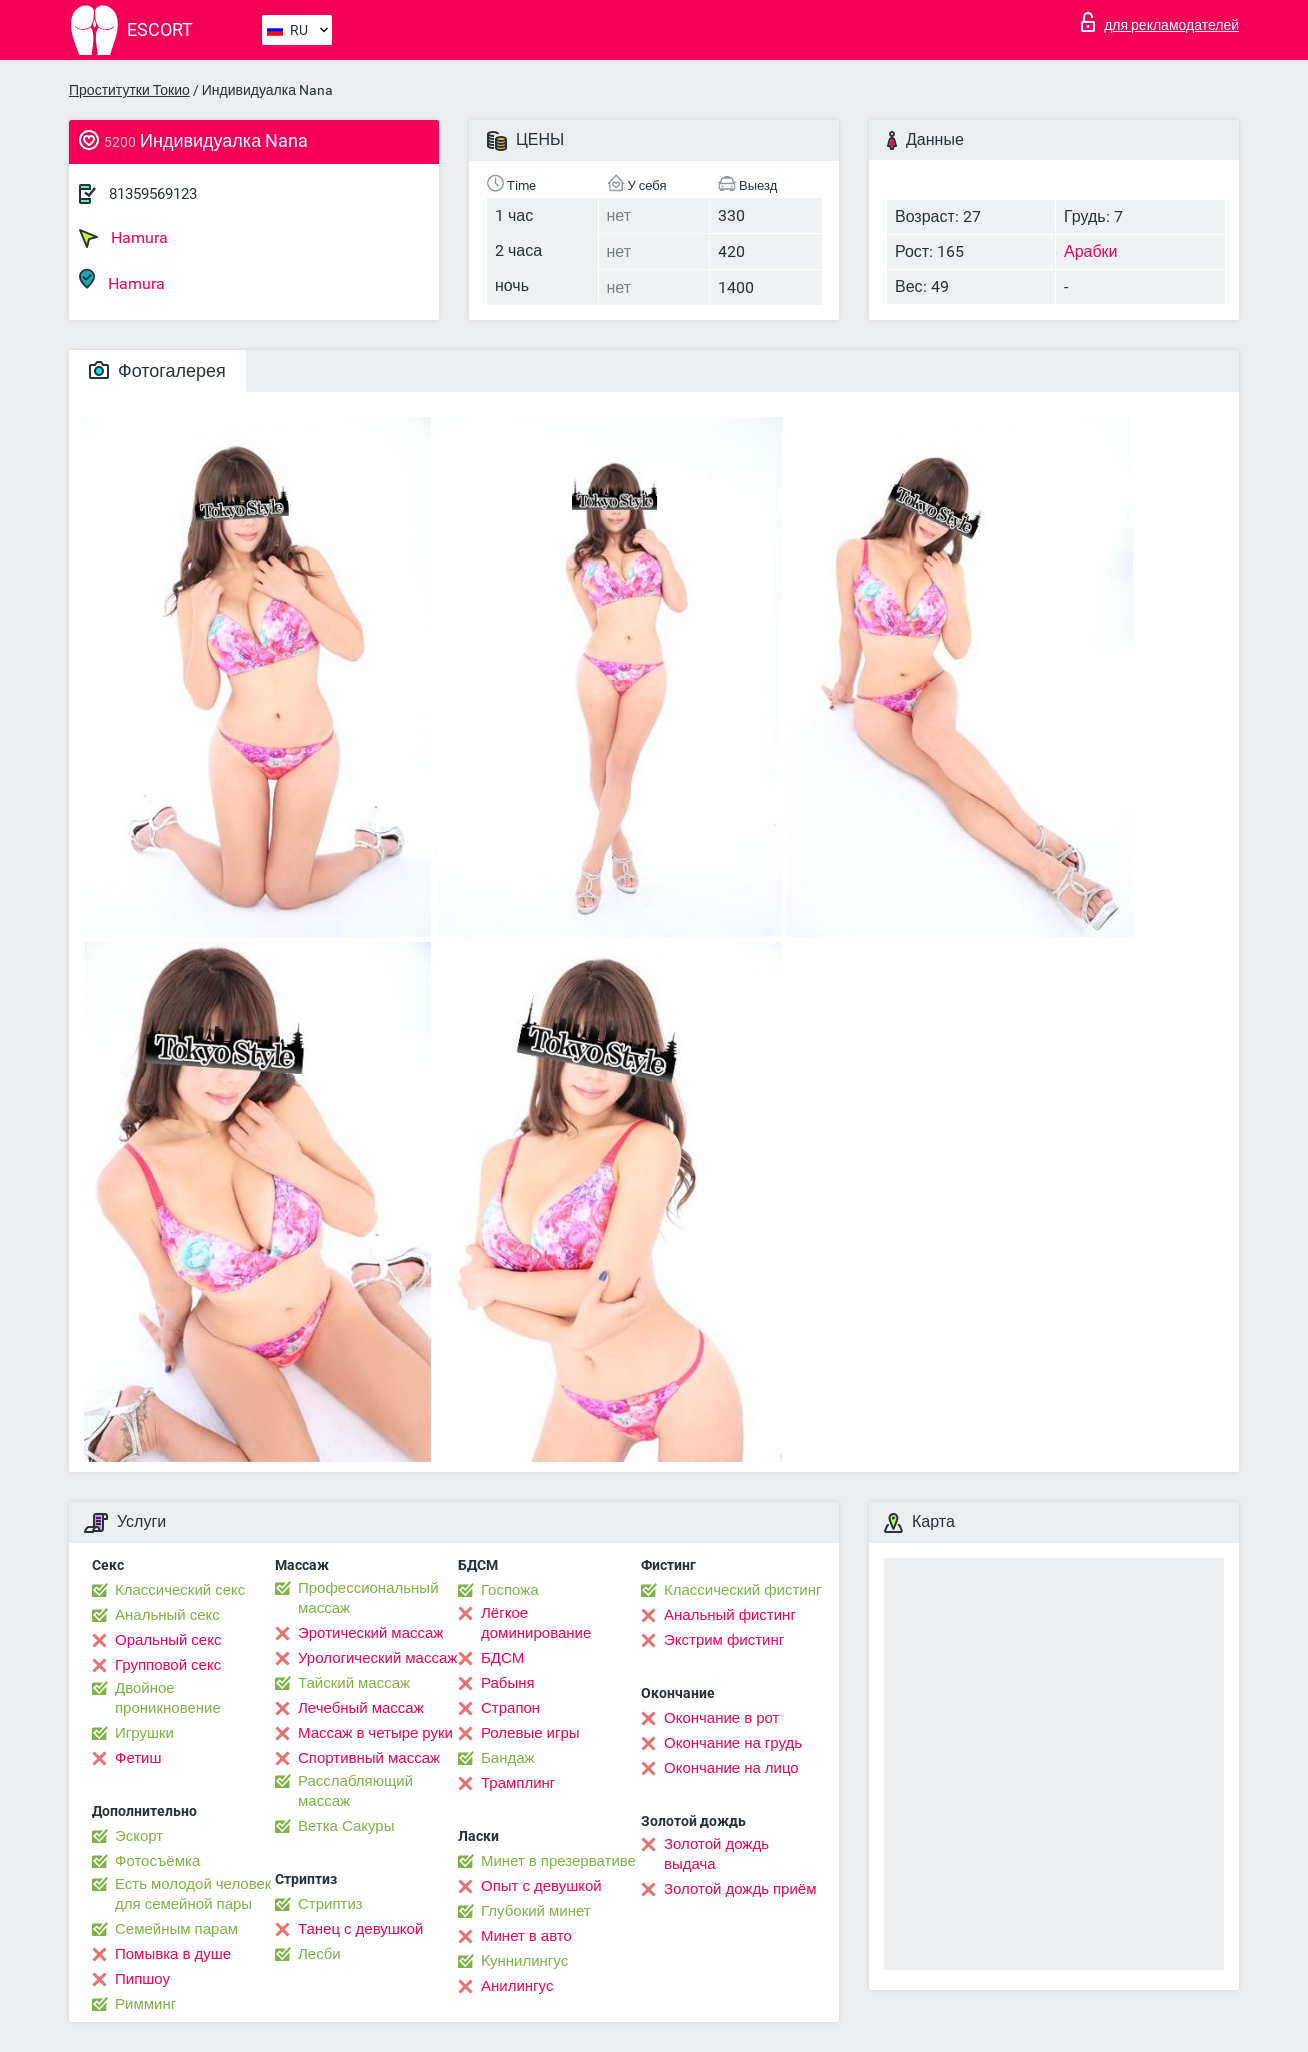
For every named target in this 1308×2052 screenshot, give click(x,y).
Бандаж (508, 1758)
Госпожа (510, 1590)
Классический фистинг (742, 1590)
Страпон (510, 1708)
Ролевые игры (530, 1733)
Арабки (1091, 251)
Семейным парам (176, 1929)
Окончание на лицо (731, 1768)
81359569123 (153, 194)
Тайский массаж (354, 1683)
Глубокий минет (536, 1911)
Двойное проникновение (168, 1698)
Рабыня (508, 1683)
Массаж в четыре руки (375, 1733)
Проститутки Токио (129, 90)
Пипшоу (142, 1979)
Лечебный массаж (361, 1708)
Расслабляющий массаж (355, 1791)
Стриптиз (330, 1904)
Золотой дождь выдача (716, 1854)
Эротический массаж (370, 1633)
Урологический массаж (377, 1658)
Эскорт (139, 1836)
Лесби (319, 1954)
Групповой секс (168, 1665)
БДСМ (502, 1658)
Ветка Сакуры (346, 1826)
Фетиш (138, 1758)
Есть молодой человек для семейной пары (193, 1894)
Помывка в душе (173, 1954)
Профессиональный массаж (368, 1598)
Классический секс (180, 1590)
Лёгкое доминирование (536, 1623)
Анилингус (517, 1986)
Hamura (123, 238)
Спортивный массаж (369, 1758)
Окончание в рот (721, 1718)
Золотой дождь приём (740, 1889)
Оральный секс (168, 1640)
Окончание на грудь (733, 1743)
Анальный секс (167, 1615)
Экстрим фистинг (724, 1640)
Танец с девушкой (360, 1929)
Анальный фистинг (730, 1615)
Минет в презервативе (558, 1861)
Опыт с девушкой (541, 1886)
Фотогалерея (157, 370)
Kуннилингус (524, 1961)
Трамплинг (518, 1783)
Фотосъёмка (157, 1861)
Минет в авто (526, 1936)
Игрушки (144, 1733)
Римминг (145, 2004)
